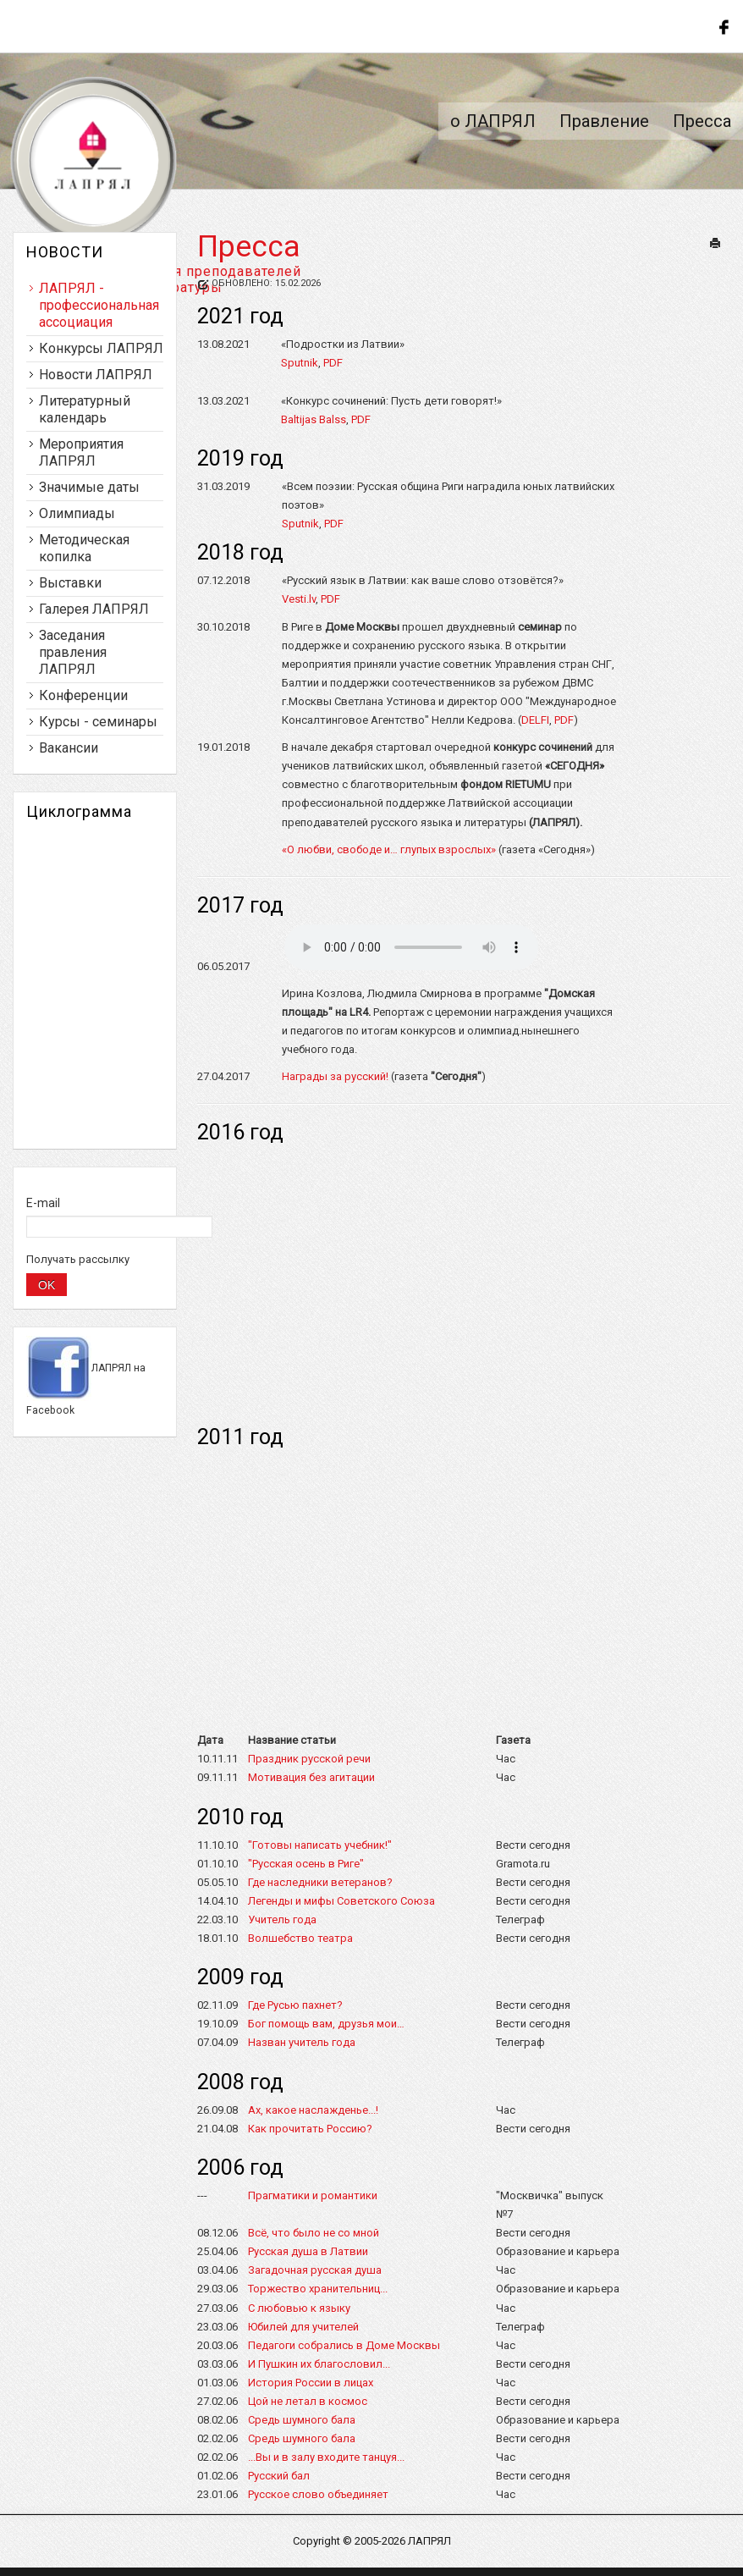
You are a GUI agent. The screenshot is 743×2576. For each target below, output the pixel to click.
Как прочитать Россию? (310, 2128)
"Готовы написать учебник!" (320, 1845)
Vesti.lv (299, 599)
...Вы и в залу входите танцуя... (326, 2457)
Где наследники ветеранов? (320, 1882)
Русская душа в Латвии (308, 2251)
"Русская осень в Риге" (306, 1863)
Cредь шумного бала (301, 2438)
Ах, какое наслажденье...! (313, 2110)
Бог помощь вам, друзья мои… (326, 2023)
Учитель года (282, 1919)
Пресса (248, 246)
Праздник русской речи (309, 1758)
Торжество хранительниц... (318, 2288)
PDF (333, 362)
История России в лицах (310, 2382)
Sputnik (299, 362)
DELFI (535, 720)
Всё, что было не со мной (313, 2232)
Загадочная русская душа (315, 2270)
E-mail (43, 1203)
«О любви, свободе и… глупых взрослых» (389, 849)
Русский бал (279, 2475)
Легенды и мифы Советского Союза (341, 1901)
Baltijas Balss (313, 419)
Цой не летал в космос (307, 2401)
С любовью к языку (299, 2308)
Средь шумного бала (301, 2419)
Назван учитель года (301, 2042)
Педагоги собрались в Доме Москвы (344, 2345)
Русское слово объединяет (318, 2494)
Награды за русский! (335, 1076)
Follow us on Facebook (722, 25)
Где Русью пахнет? (295, 2005)
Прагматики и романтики (312, 2195)
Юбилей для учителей (303, 2326)
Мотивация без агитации (311, 1777)
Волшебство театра (300, 1938)
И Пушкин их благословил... (319, 2364)
